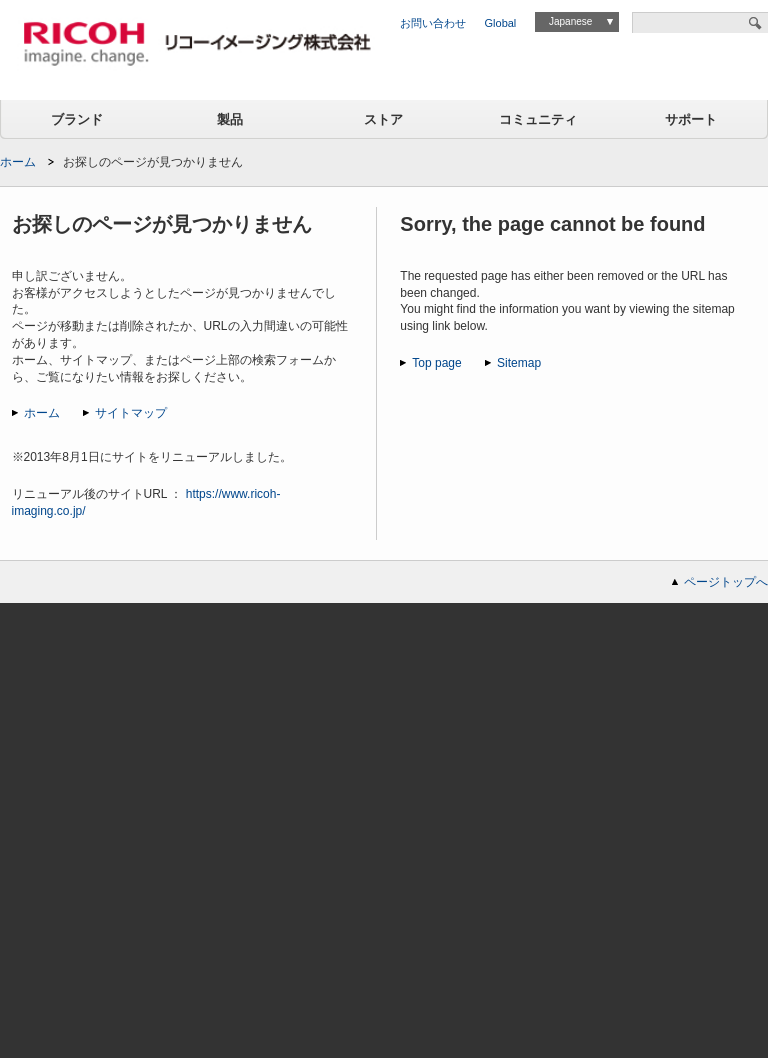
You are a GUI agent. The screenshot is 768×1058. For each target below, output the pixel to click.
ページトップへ (726, 582)
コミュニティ (538, 119)
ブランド (77, 119)
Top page (436, 363)
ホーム (18, 162)
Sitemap (519, 363)
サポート (691, 119)
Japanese (570, 21)
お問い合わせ (433, 23)
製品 (230, 119)
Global (501, 23)
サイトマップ (131, 413)
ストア (383, 119)
